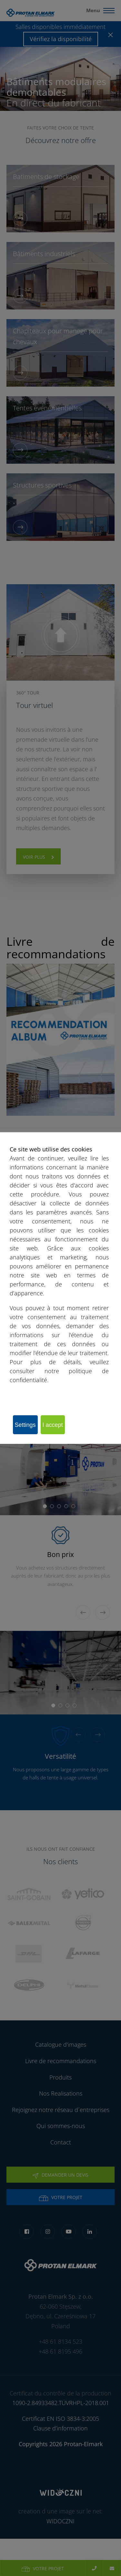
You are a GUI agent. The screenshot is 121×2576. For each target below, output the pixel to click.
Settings (25, 1425)
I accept (53, 1425)
